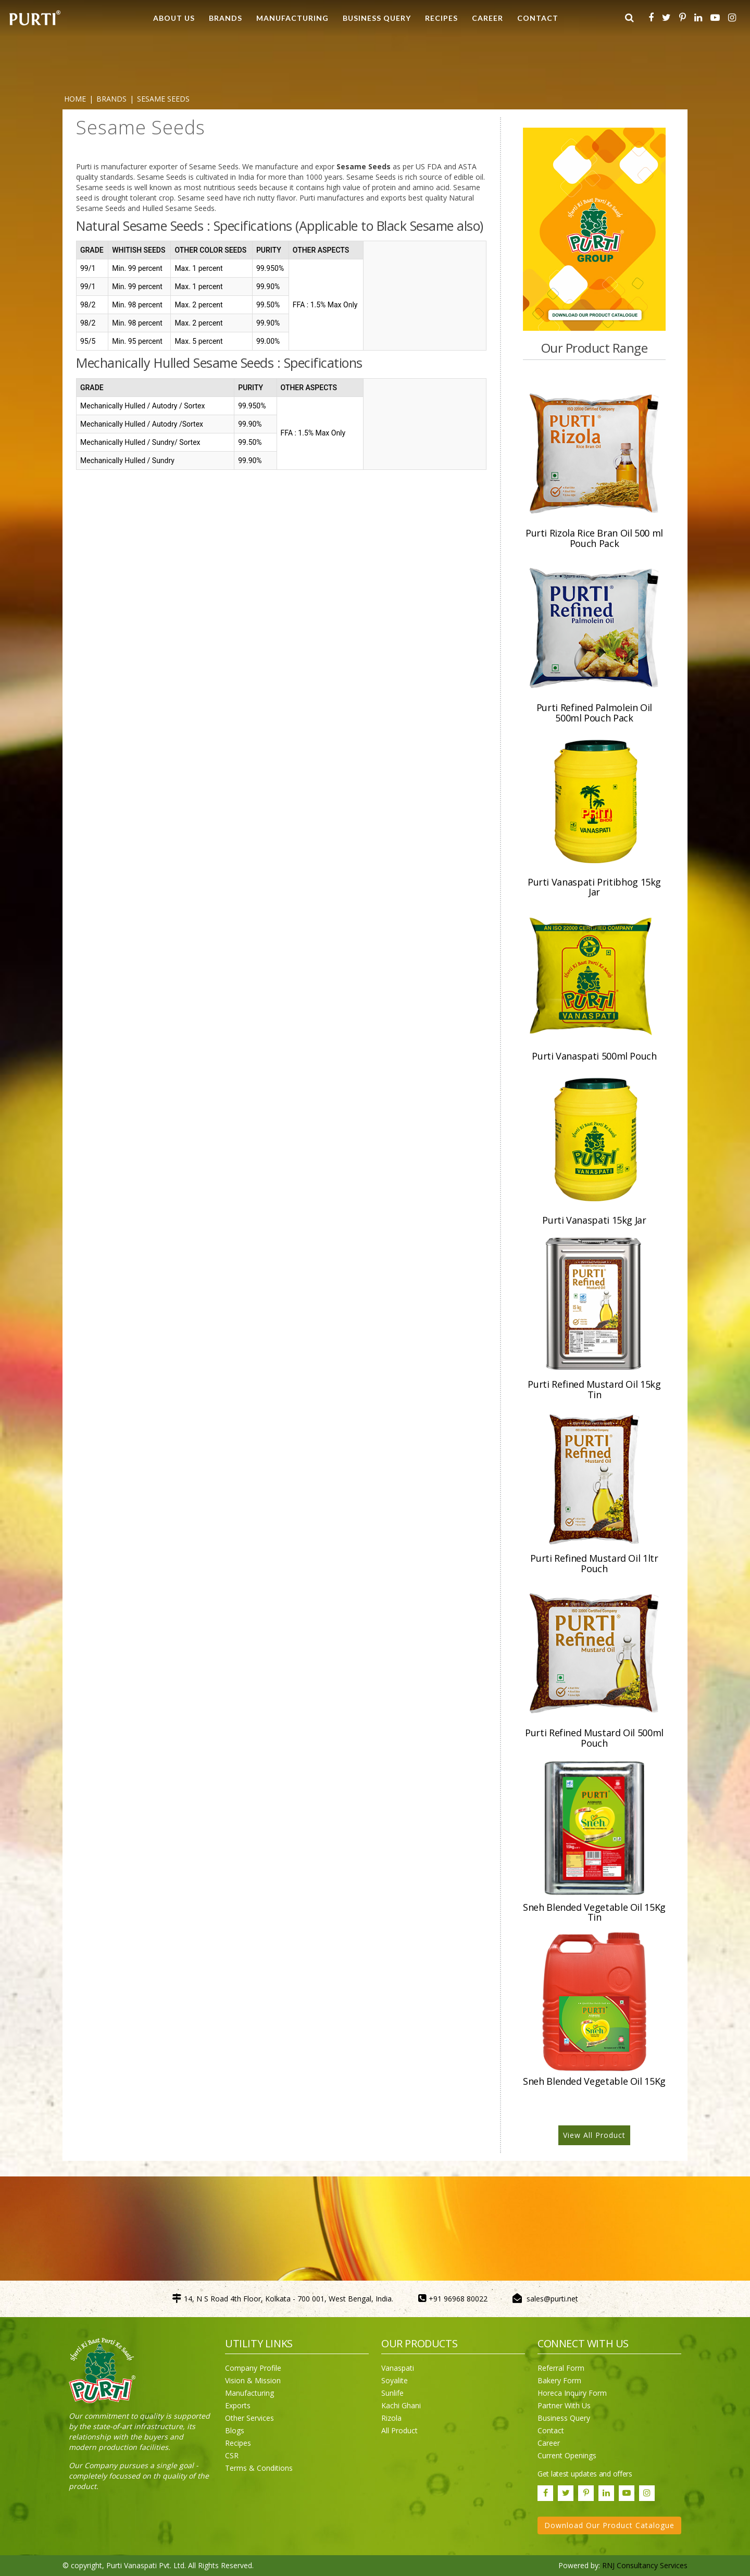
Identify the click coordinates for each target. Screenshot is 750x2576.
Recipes (238, 2443)
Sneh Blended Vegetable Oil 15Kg (594, 2081)
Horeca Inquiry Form (572, 2393)
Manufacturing (249, 2393)
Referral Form (561, 2368)
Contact (551, 2430)
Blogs (234, 2430)
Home (75, 99)
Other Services (249, 2418)
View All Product (594, 2135)
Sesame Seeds (163, 99)
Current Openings (567, 2455)
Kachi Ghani (401, 2405)
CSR (232, 2455)
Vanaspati (397, 2368)
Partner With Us (564, 2405)
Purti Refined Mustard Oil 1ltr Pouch (594, 1563)
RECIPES (441, 18)
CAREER (487, 18)
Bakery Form (559, 2380)
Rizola (391, 2418)
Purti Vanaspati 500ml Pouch (594, 1056)
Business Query (377, 18)
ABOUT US (174, 18)
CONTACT (537, 18)
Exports (238, 2405)
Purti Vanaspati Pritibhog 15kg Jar (594, 887)
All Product (399, 2430)
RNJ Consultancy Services (645, 2565)
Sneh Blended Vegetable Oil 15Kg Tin (594, 1912)
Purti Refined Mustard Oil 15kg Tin (594, 1389)
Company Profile (253, 2368)
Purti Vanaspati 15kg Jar (594, 1220)
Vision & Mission (253, 2380)
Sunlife (392, 2393)
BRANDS (225, 18)
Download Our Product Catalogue (609, 2525)
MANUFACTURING (292, 18)
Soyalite (394, 2380)
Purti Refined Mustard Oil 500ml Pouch (594, 1737)
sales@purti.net (552, 2299)
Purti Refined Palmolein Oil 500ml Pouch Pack (594, 712)
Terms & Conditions (259, 2468)
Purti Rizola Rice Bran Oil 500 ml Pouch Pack (594, 538)
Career (549, 2443)
